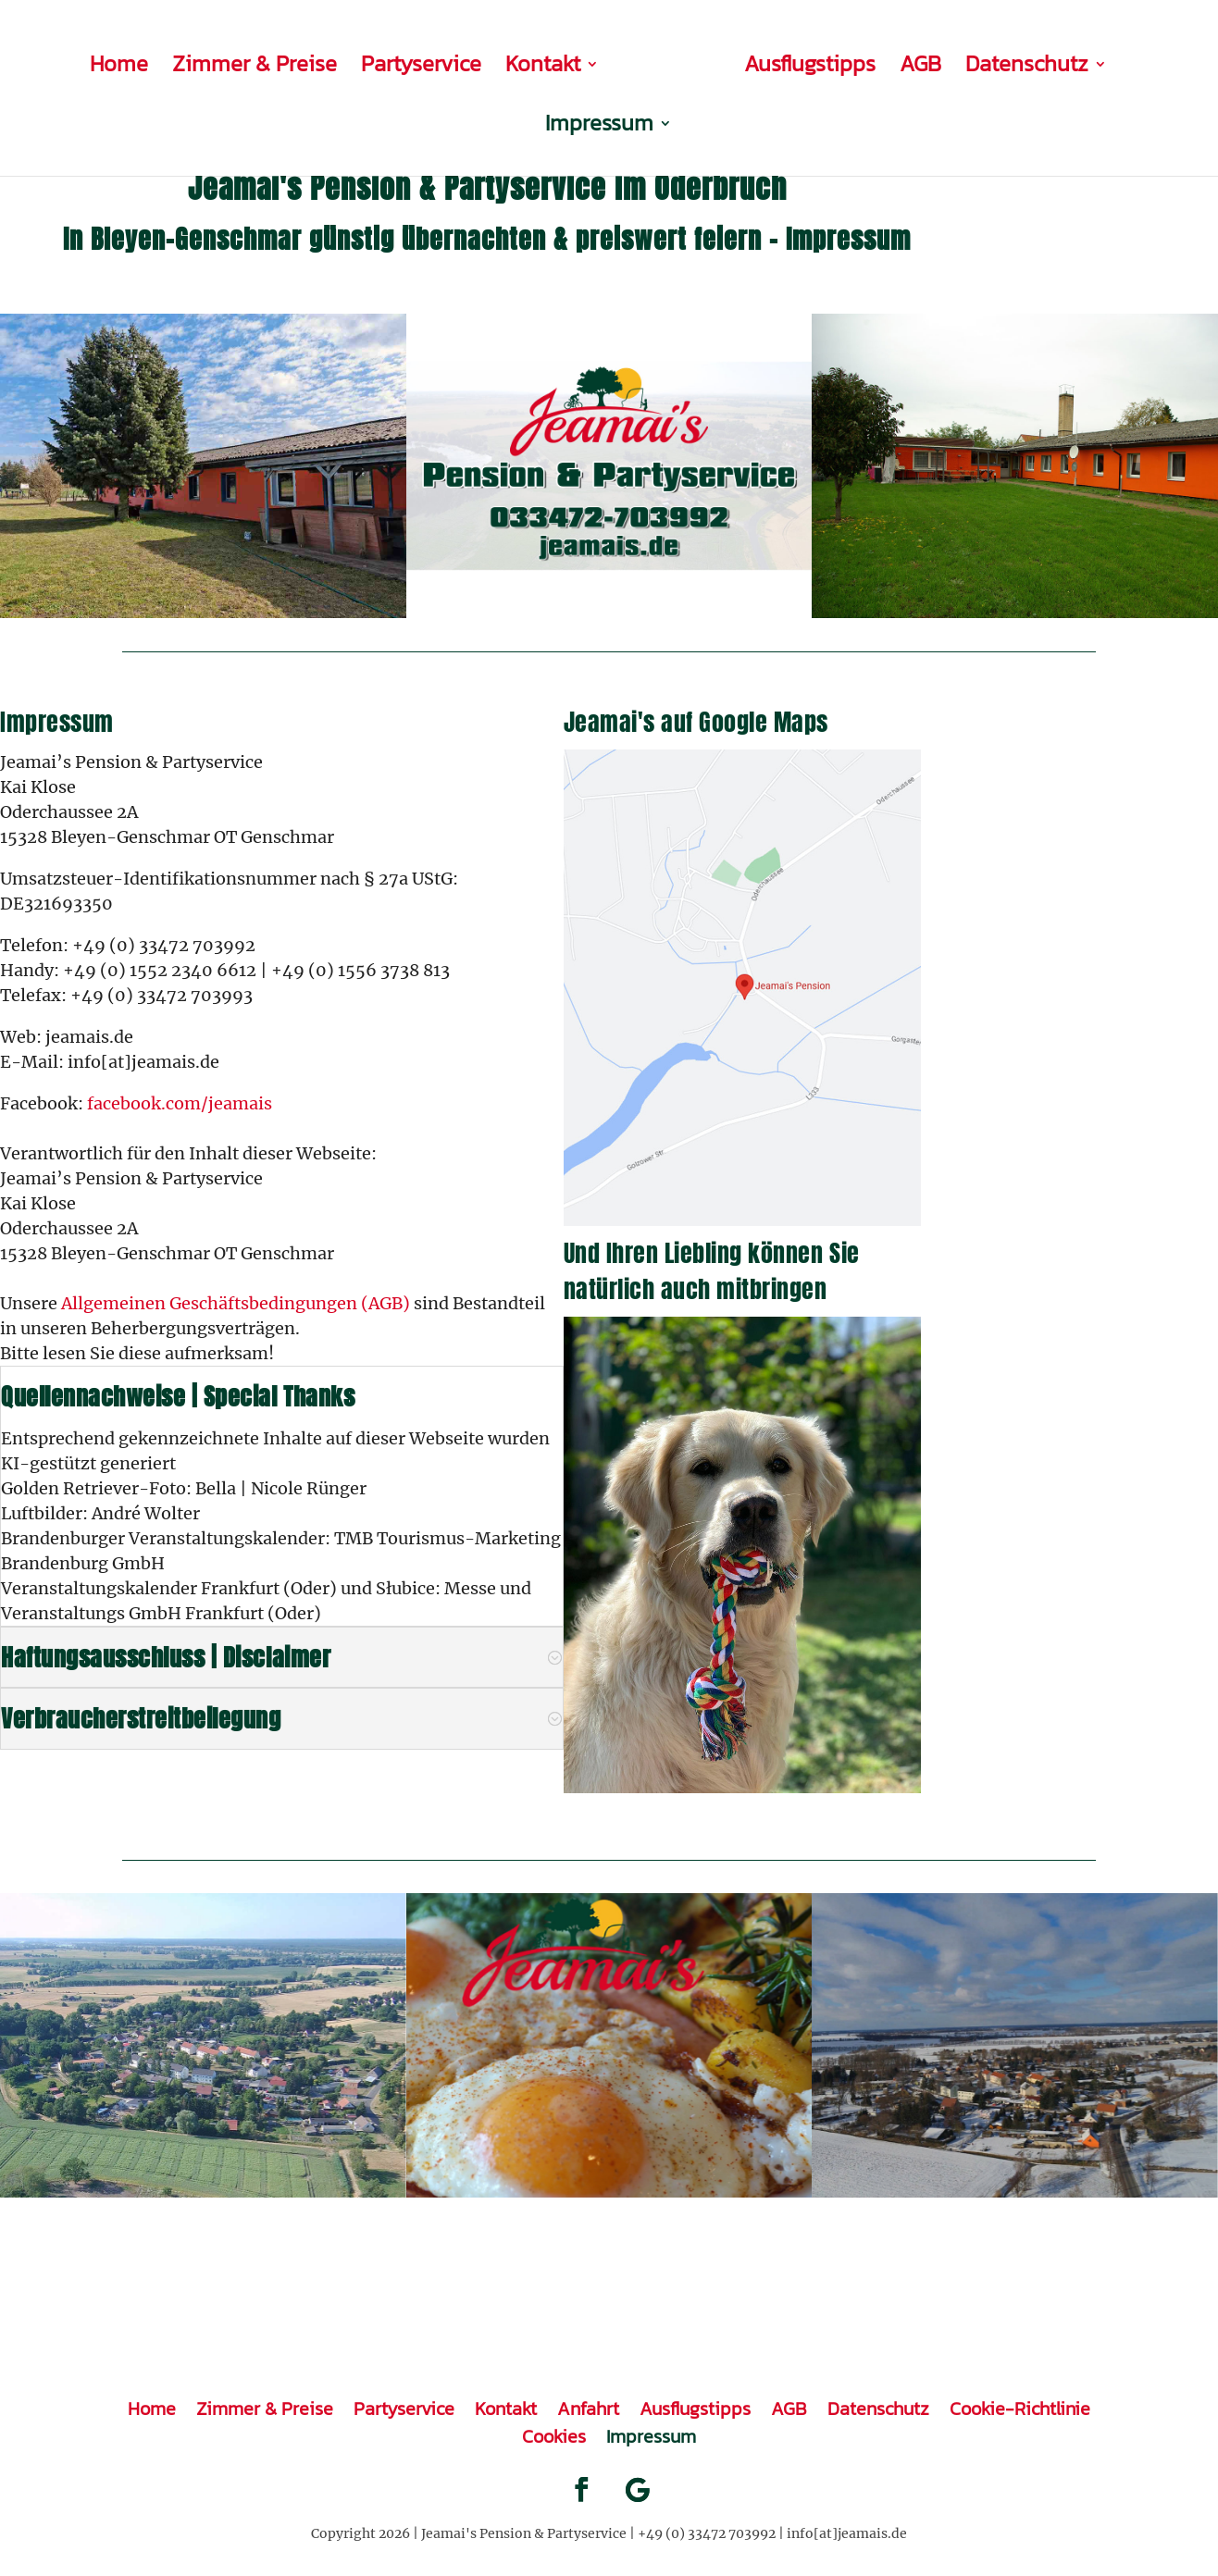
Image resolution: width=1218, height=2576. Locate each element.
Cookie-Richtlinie (1020, 2405)
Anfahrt (588, 2405)
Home (60, 62)
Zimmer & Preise (195, 62)
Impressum (1113, 62)
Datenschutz (954, 62)
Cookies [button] (554, 2432)
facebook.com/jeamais (179, 1103)
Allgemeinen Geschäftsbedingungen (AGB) (235, 1303)
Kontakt (483, 62)
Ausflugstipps (737, 62)
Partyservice (362, 62)
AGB (848, 62)
